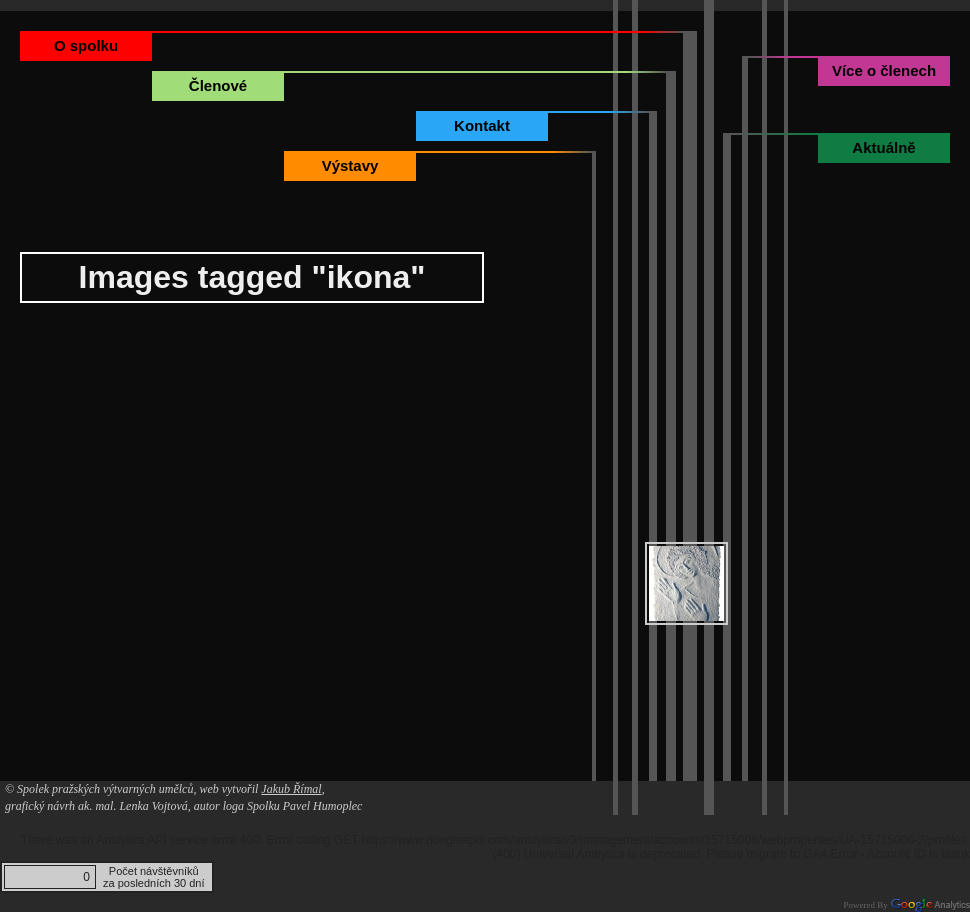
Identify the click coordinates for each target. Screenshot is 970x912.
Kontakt (482, 125)
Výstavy (350, 165)
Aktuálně (883, 147)
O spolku (86, 45)
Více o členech (884, 70)
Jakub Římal (291, 789)
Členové (218, 85)
